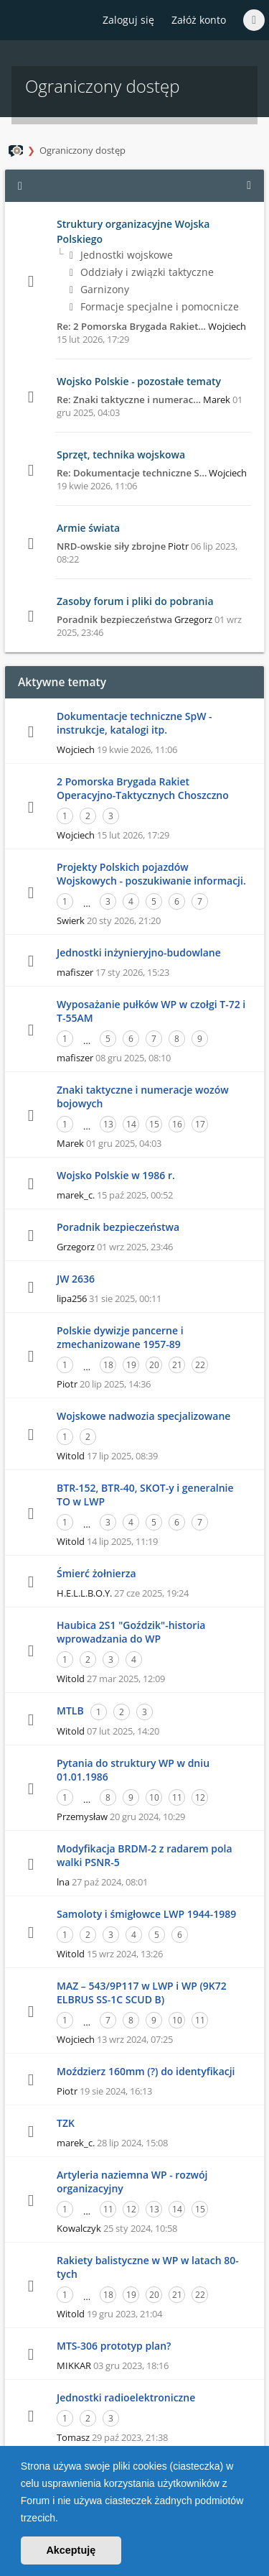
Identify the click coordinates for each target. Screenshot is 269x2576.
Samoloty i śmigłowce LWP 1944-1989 (146, 1914)
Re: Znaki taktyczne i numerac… (129, 399)
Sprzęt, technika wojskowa (121, 454)
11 (177, 1797)
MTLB (70, 1710)
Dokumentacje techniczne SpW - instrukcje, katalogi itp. (134, 723)
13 (108, 1124)
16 (177, 1124)
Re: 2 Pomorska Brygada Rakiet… (131, 326)
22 (200, 1365)
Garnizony (99, 289)
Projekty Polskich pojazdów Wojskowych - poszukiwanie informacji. (151, 873)
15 (154, 1124)
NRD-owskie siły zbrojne (111, 546)
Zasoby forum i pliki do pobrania (135, 601)
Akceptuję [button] (70, 2550)
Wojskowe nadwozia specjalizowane (143, 1416)
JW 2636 (76, 1278)
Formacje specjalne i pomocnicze (154, 306)
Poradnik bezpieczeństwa (114, 619)
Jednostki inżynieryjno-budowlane (139, 952)
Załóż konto (198, 20)
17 (200, 1124)
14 (131, 1124)
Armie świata (88, 528)
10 (154, 1797)
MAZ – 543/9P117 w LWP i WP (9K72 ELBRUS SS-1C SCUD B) (142, 1992)
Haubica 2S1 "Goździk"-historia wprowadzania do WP (131, 1631)
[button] (63, 2519)
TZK (66, 2123)
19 (131, 1365)
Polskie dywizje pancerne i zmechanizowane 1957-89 (120, 1337)
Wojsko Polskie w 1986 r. (116, 1175)
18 (108, 1365)
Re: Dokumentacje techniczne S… (132, 472)
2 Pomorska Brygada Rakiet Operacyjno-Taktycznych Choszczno (143, 788)
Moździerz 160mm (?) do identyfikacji (146, 2071)
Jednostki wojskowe (121, 255)
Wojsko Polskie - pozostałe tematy (139, 381)
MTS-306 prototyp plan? (114, 2346)
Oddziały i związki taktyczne (142, 272)
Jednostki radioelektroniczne (126, 2397)
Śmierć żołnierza (96, 1573)
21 (177, 1365)
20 (154, 1365)
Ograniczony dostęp (82, 150)
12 (200, 1797)
